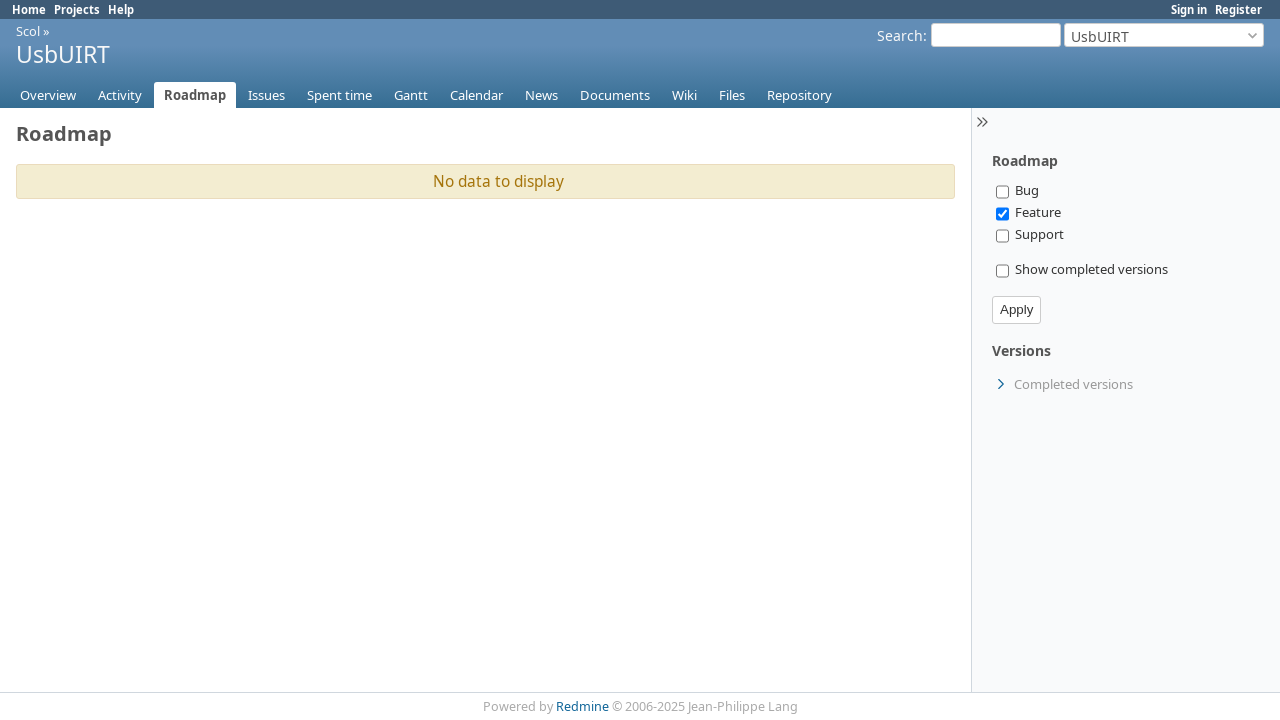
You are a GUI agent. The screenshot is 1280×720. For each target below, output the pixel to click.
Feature (1028, 212)
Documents (615, 95)
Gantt (411, 95)
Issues (266, 95)
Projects (77, 9)
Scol (28, 31)
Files (732, 95)
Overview (48, 95)
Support (1030, 234)
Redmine (582, 706)
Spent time (339, 95)
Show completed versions (1082, 269)
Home (29, 9)
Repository (799, 95)
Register (1238, 9)
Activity (120, 95)
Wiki (684, 95)
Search (900, 35)
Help (121, 9)
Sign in (1189, 9)
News (541, 95)
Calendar (476, 95)
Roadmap (195, 95)
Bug (1017, 190)
